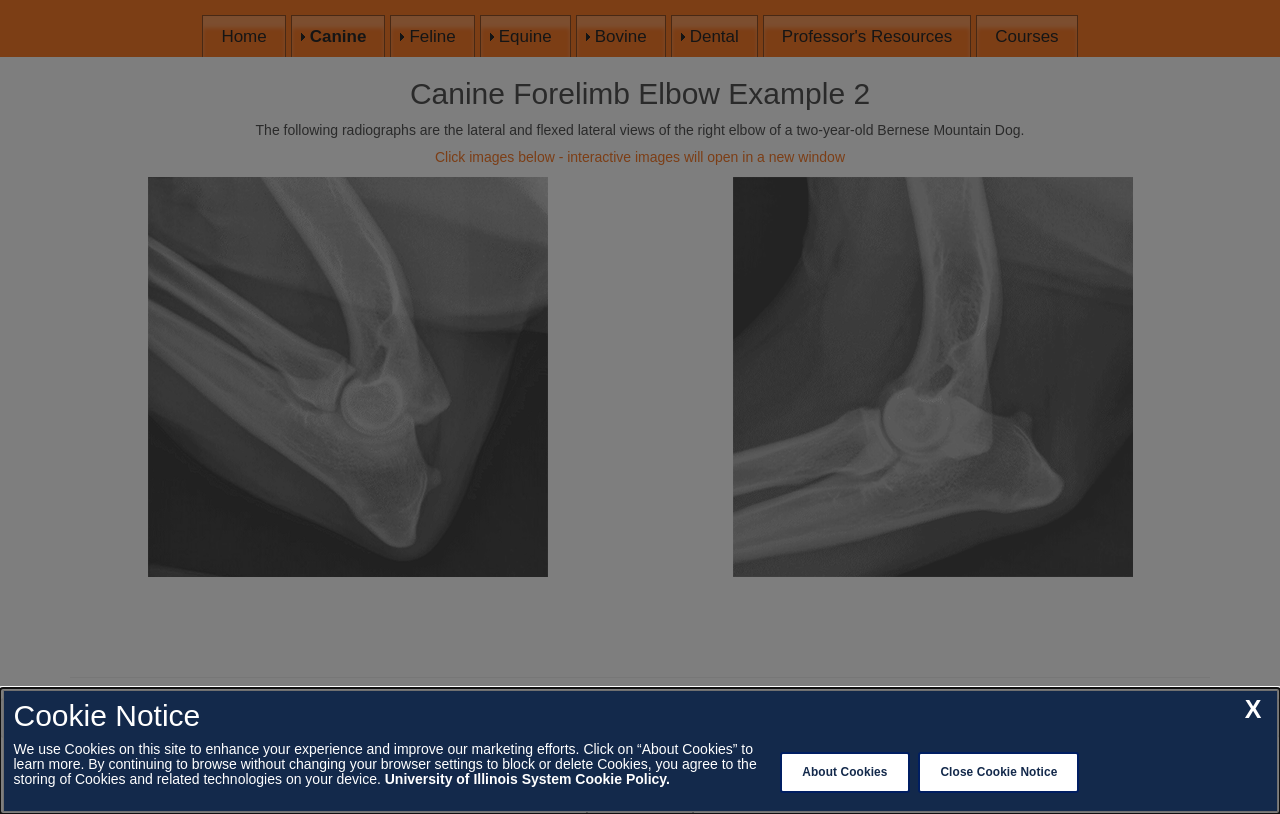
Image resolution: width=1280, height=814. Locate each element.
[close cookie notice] (1253, 710)
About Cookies (844, 772)
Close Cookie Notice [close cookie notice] (998, 772)
